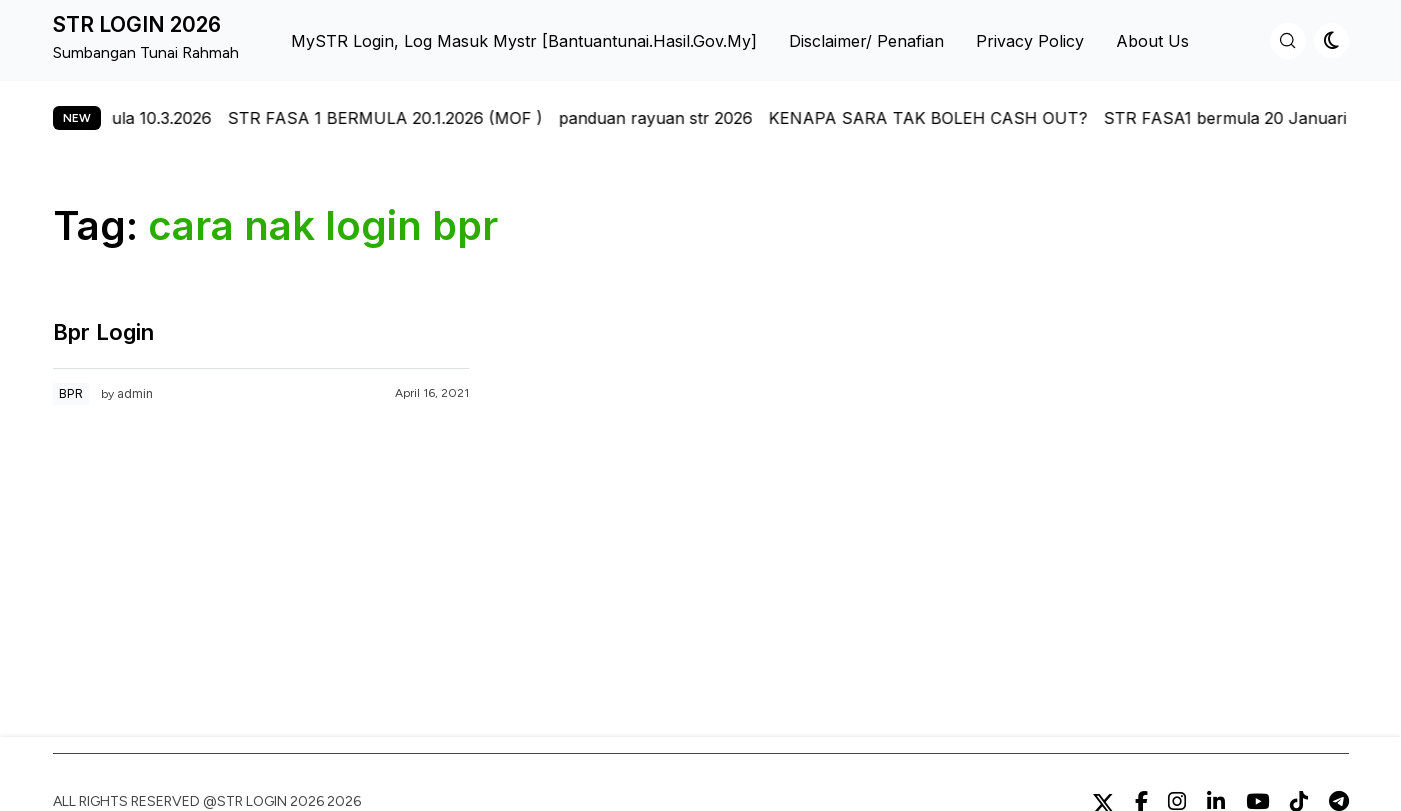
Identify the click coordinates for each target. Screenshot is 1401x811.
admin (135, 393)
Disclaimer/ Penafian (866, 41)
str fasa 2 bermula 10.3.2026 (111, 118)
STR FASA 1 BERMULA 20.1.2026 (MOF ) (392, 118)
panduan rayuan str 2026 (663, 118)
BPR (71, 393)
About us (1152, 41)
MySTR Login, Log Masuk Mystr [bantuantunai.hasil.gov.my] (524, 41)
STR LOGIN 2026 (137, 24)
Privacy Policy (1030, 41)
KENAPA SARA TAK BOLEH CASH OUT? (935, 118)
